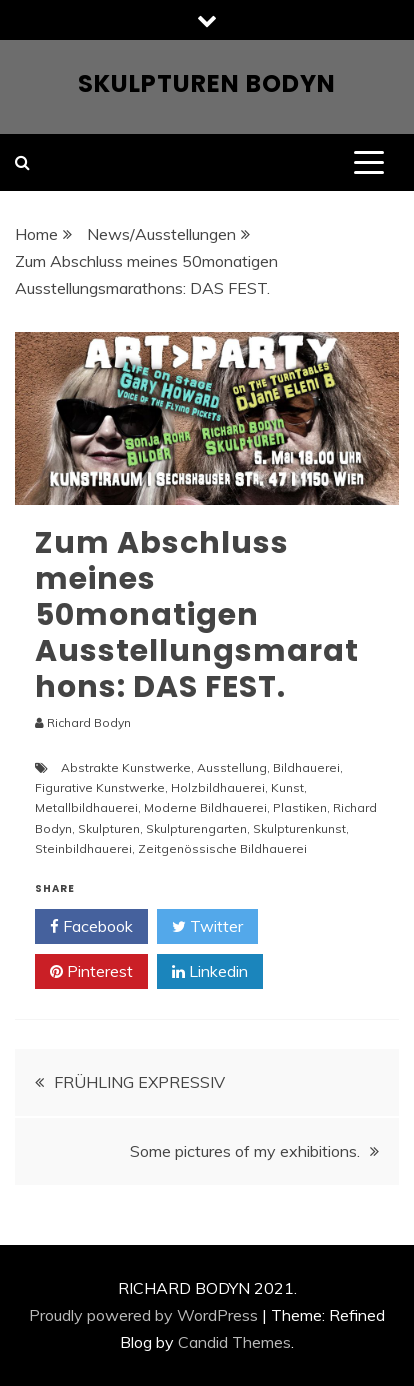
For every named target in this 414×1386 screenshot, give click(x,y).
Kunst (287, 787)
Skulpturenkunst (299, 828)
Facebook (91, 927)
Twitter (207, 927)
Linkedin (210, 972)
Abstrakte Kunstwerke (126, 767)
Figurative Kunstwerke (100, 787)
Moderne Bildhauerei (205, 807)
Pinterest (91, 972)
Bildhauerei (306, 767)
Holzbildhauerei (218, 787)
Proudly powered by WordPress (143, 1315)
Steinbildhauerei (83, 848)
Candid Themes (234, 1342)
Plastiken (300, 807)
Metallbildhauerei (86, 807)
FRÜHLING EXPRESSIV (139, 1082)
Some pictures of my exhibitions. (245, 1151)
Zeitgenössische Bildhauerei (222, 848)
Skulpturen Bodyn (207, 83)
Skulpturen (109, 828)
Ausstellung (232, 767)
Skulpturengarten (196, 828)
